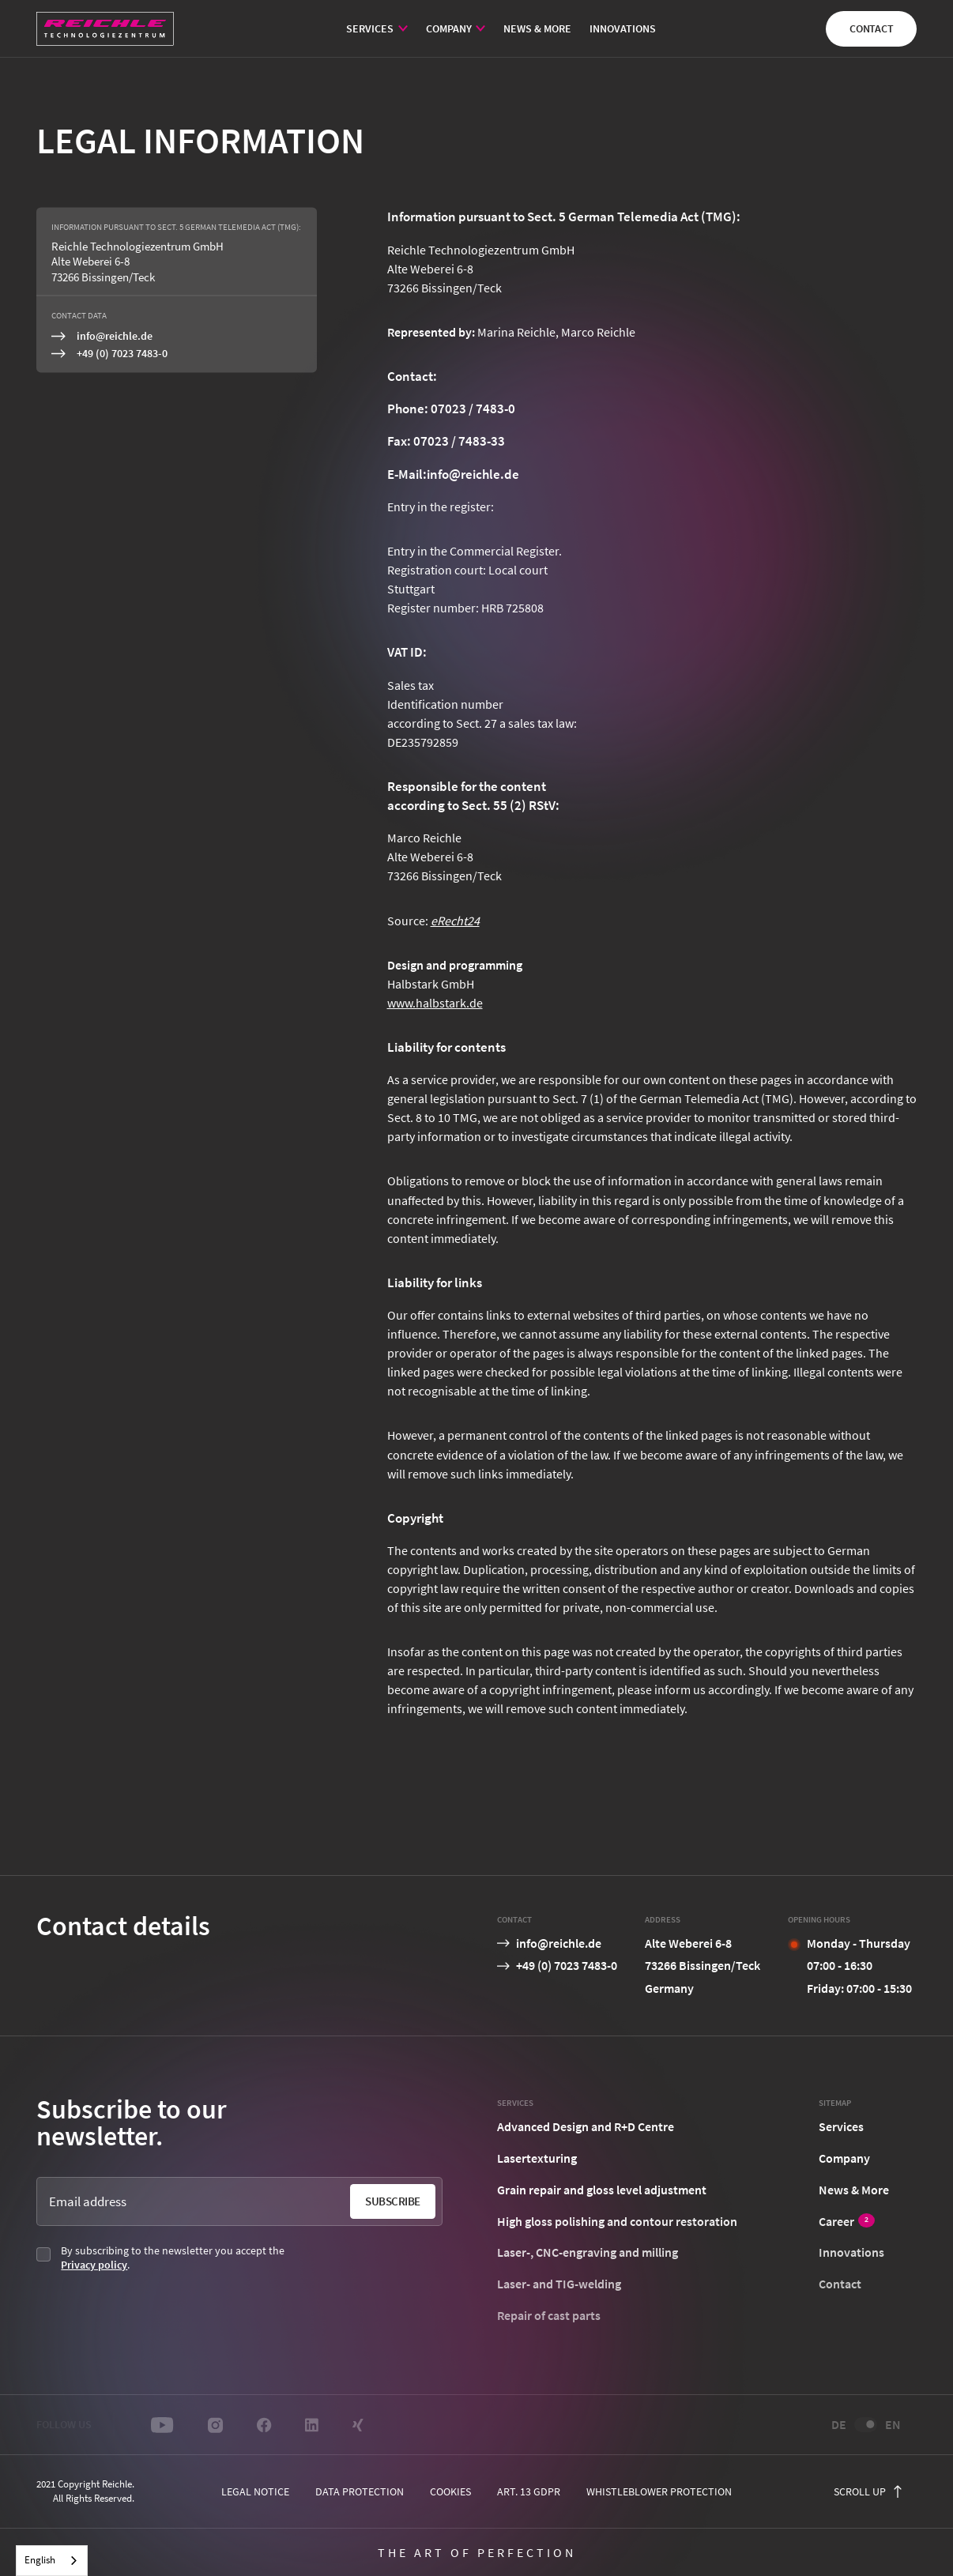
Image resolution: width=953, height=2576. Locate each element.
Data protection (359, 2491)
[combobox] (52, 2560)
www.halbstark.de (435, 1003)
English (39, 2560)
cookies (450, 2491)
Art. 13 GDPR (528, 2491)
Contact (871, 28)
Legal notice (255, 2491)
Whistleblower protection (659, 2491)
